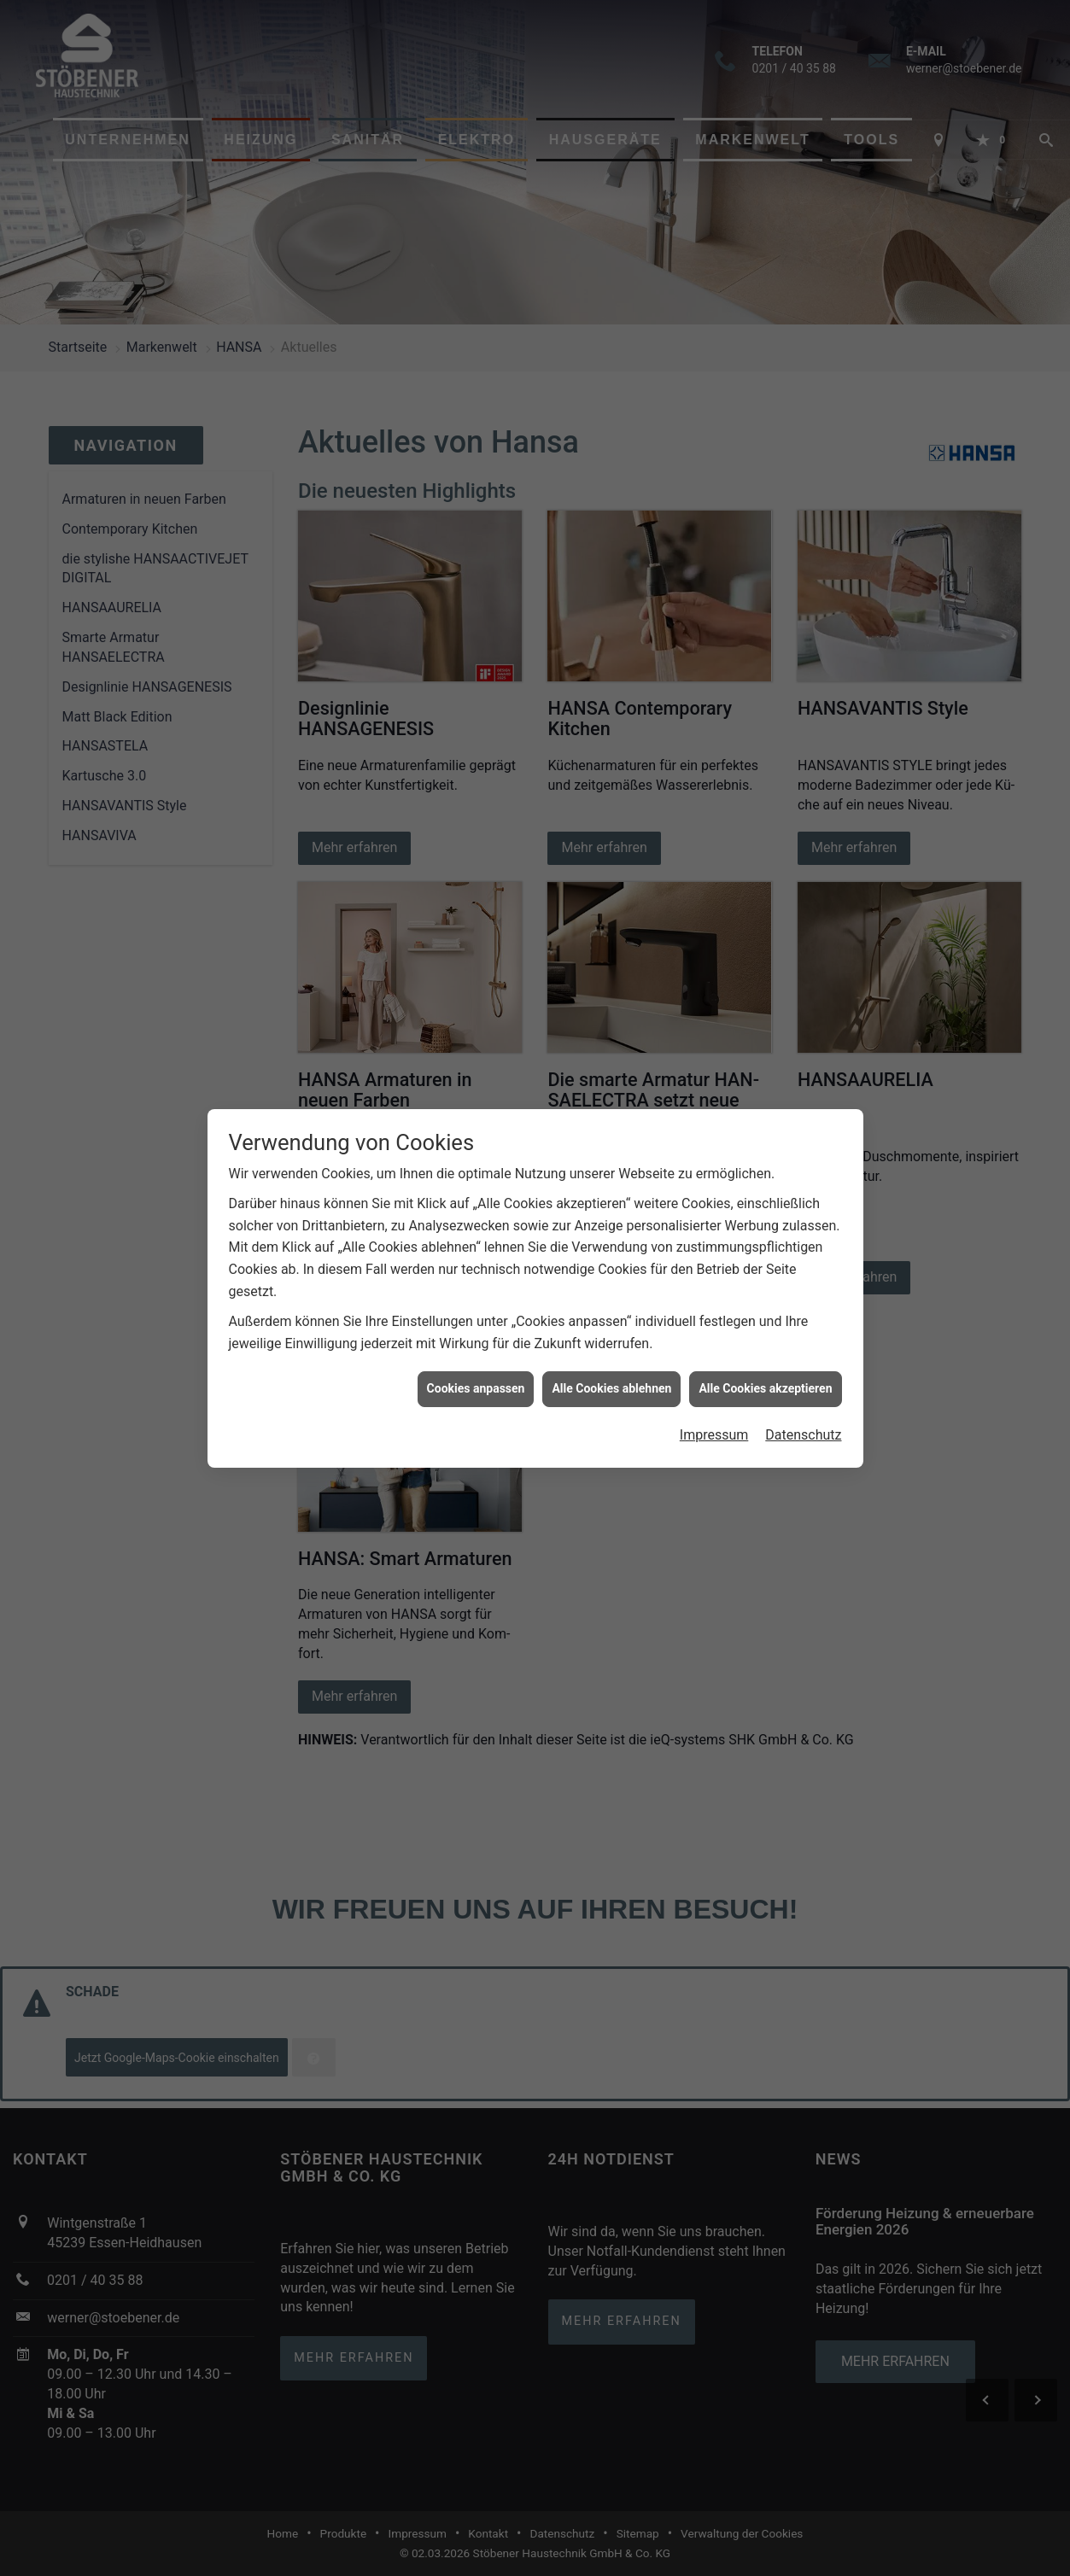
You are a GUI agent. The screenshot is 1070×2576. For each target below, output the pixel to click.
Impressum (714, 1435)
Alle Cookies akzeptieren (765, 1388)
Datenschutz (803, 1435)
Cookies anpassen (476, 1388)
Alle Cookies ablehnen (611, 1388)
